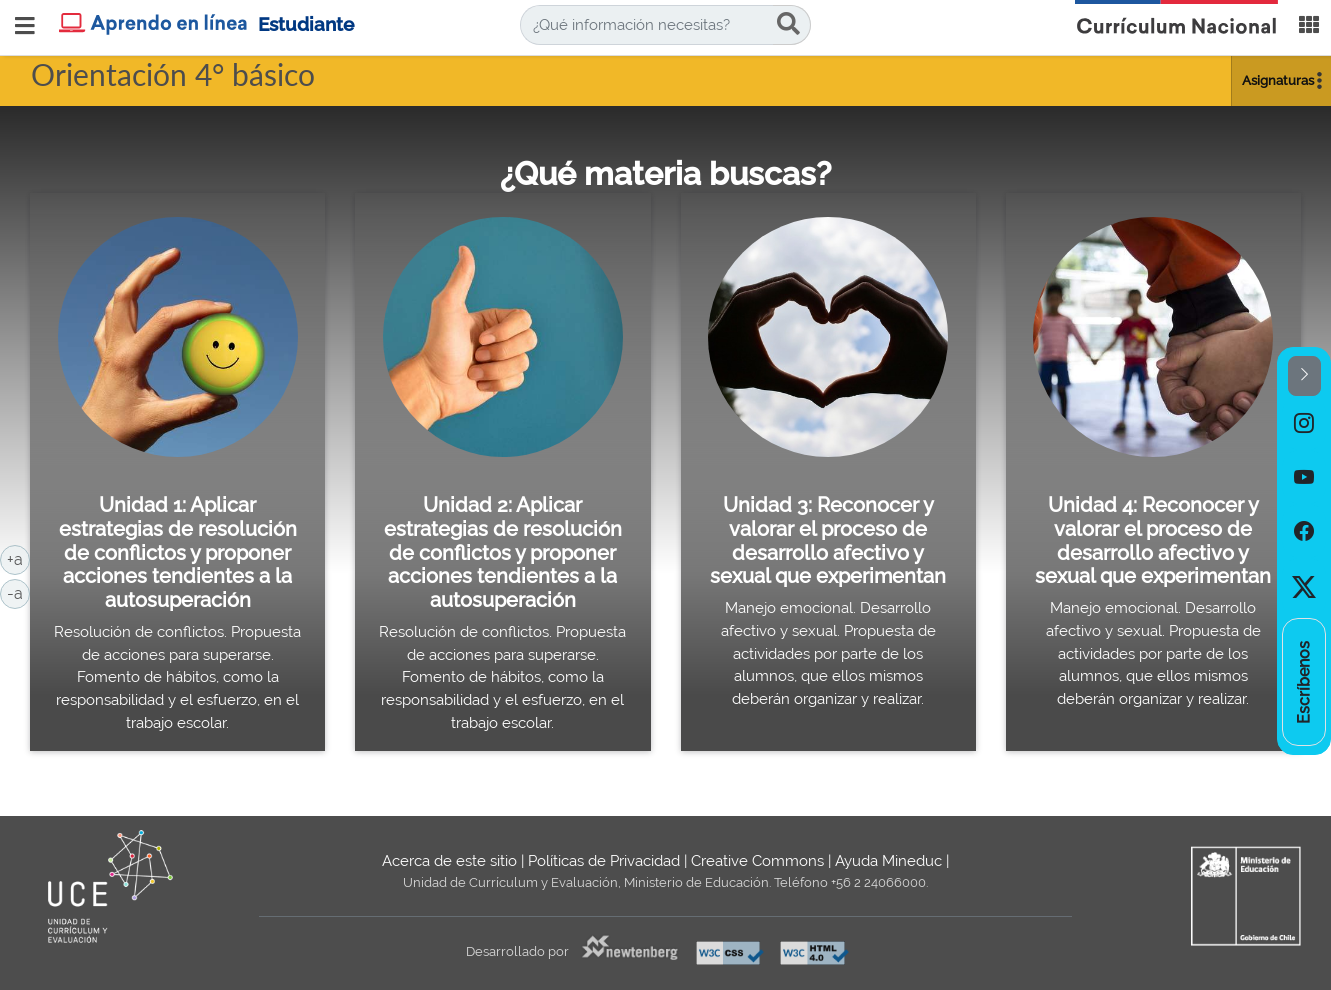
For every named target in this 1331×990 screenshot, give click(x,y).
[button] (1304, 376)
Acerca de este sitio (449, 861)
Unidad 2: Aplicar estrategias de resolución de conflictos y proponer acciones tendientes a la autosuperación (503, 552)
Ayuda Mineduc (888, 861)
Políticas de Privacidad (604, 861)
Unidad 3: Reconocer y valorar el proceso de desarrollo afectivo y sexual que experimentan (828, 540)
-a (18, 592)
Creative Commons (757, 861)
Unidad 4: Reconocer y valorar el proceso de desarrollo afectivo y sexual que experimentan (1153, 540)
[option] (1304, 423)
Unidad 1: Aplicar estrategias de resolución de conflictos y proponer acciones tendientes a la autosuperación (178, 552)
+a (18, 558)
